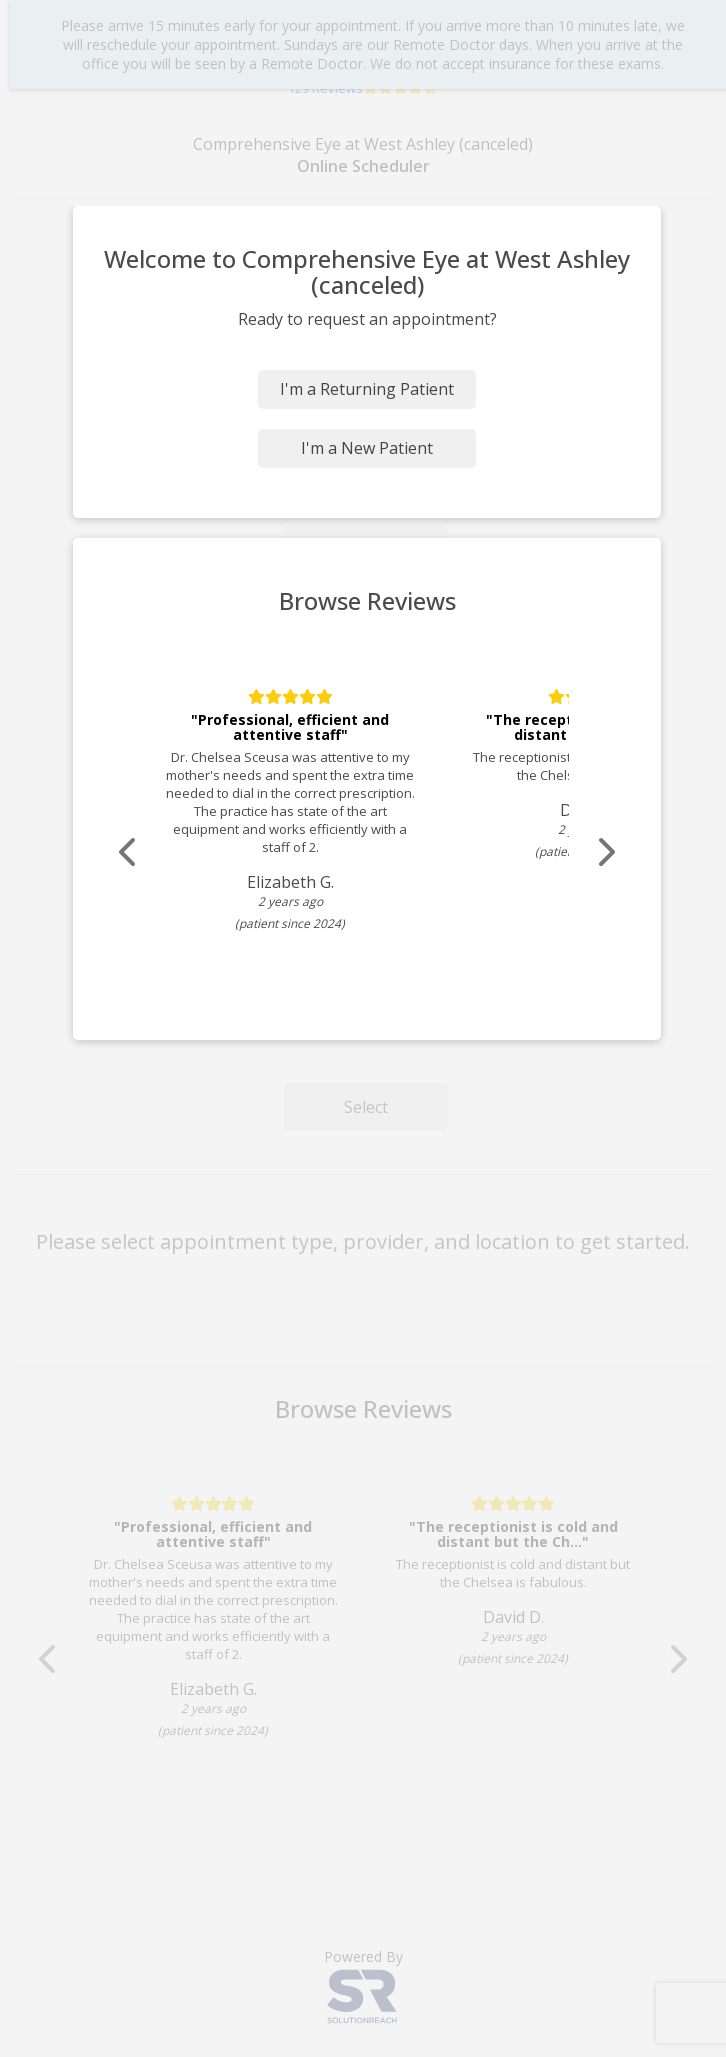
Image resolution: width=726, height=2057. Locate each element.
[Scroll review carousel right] (605, 852)
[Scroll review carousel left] (129, 852)
